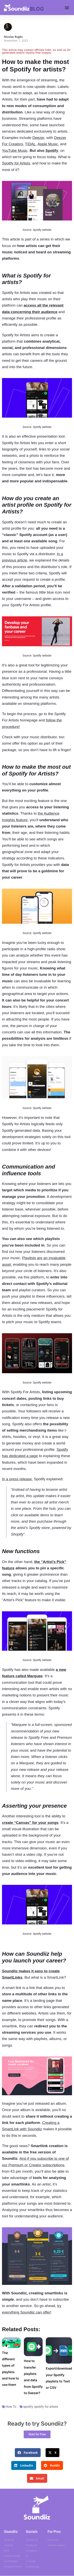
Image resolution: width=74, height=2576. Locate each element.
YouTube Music (15, 150)
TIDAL (30, 144)
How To (11, 2407)
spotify (28, 2407)
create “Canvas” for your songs (30, 1823)
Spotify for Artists (16, 163)
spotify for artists (46, 2407)
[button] (67, 7)
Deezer (38, 138)
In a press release (17, 1479)
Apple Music (47, 144)
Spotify (51, 150)
